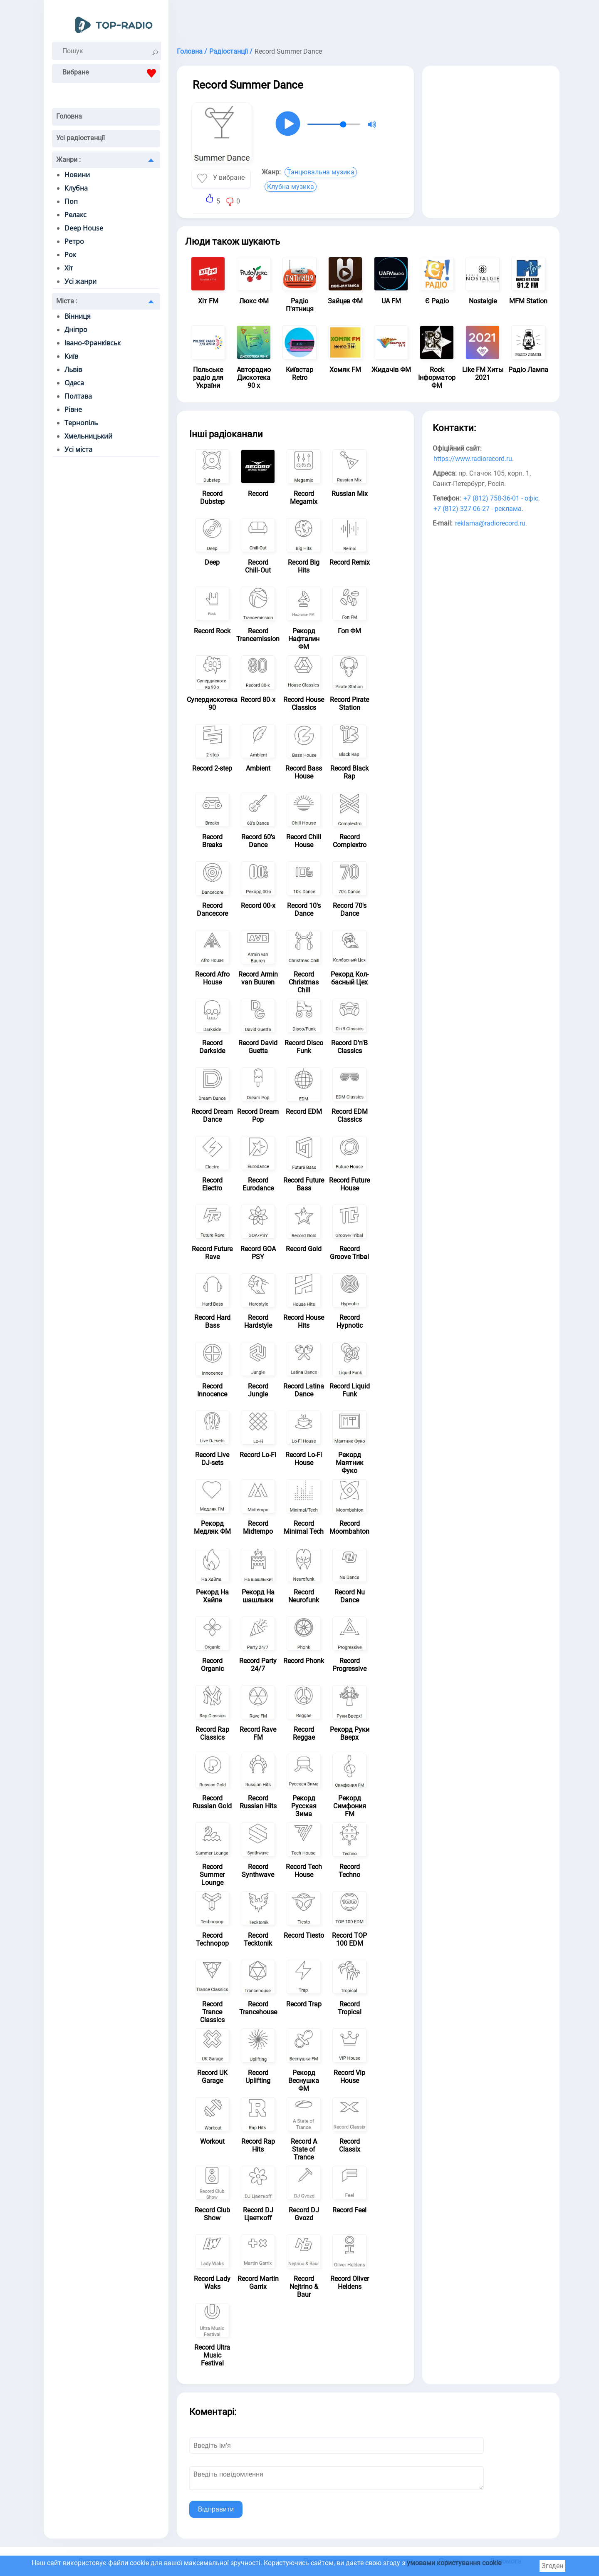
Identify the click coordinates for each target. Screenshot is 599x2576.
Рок (70, 254)
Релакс (75, 214)
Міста (66, 301)
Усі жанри (80, 281)
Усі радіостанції (80, 138)
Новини (77, 174)
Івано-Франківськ (92, 342)
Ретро (74, 241)
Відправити (216, 2509)
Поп (71, 201)
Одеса (74, 382)
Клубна (76, 188)
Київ (71, 356)
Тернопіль (81, 422)
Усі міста (78, 449)
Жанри (68, 160)
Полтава (78, 396)
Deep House (83, 228)
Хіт (68, 268)
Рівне (73, 409)
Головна (69, 116)
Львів (73, 369)
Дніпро (75, 329)
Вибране (111, 73)
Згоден (552, 2566)
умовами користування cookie (454, 2563)
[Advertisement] (368, 21)
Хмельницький (88, 436)
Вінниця (77, 316)
